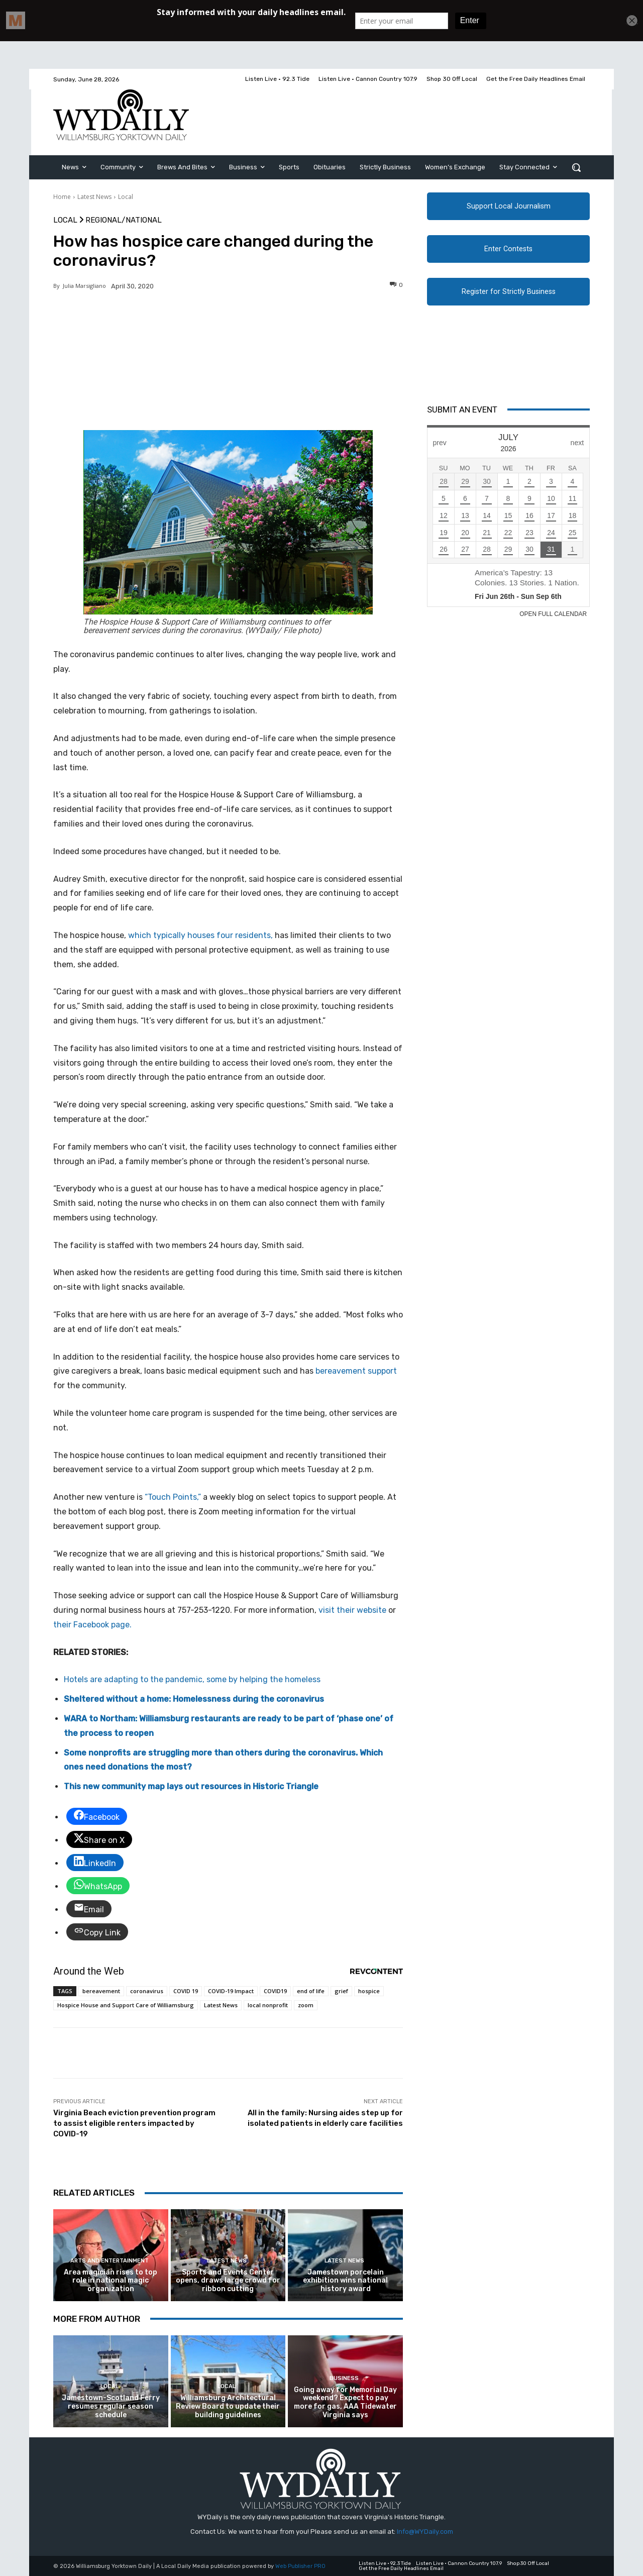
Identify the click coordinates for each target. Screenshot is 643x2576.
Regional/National (123, 220)
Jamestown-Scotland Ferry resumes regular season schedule (111, 2406)
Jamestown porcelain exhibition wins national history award (345, 2281)
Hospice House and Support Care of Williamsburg (125, 2005)
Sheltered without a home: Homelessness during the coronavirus (194, 1699)
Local (125, 196)
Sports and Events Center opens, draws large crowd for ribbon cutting (228, 2281)
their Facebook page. (92, 1624)
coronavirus (146, 1991)
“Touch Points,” (173, 1497)
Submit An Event (462, 409)
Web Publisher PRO (300, 2566)
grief (341, 1991)
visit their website (352, 1610)
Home (62, 196)
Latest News (94, 196)
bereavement (101, 1991)
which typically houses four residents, (200, 935)
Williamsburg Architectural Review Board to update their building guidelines (228, 2406)
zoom (305, 2005)
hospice (369, 1991)
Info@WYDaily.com (425, 2531)
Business (344, 2378)
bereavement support (356, 1371)
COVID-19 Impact (231, 1991)
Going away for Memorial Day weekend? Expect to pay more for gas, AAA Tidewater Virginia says (345, 2402)
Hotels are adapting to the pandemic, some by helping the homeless (192, 1679)
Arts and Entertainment (109, 2260)
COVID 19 (185, 1991)
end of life (311, 1991)
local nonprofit (268, 2005)
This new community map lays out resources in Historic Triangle (191, 1786)
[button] (576, 167)
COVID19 (275, 1991)
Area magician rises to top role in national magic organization (110, 2281)
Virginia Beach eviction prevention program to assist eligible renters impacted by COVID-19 (134, 2123)
